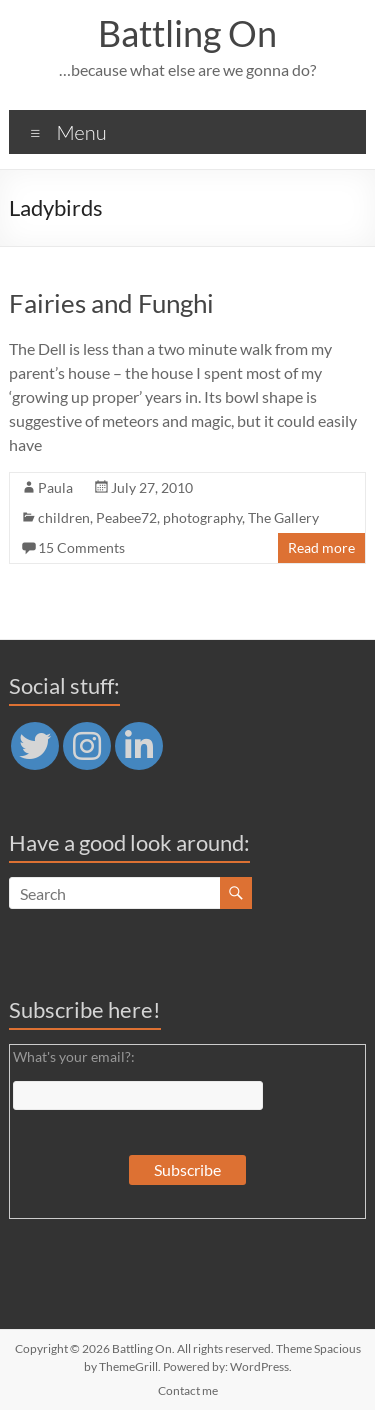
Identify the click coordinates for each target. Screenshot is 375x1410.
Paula (55, 487)
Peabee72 (126, 517)
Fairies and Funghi (111, 303)
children (64, 517)
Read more (321, 547)
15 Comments (81, 547)
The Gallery (283, 517)
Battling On (187, 33)
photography (202, 517)
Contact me (188, 1390)
